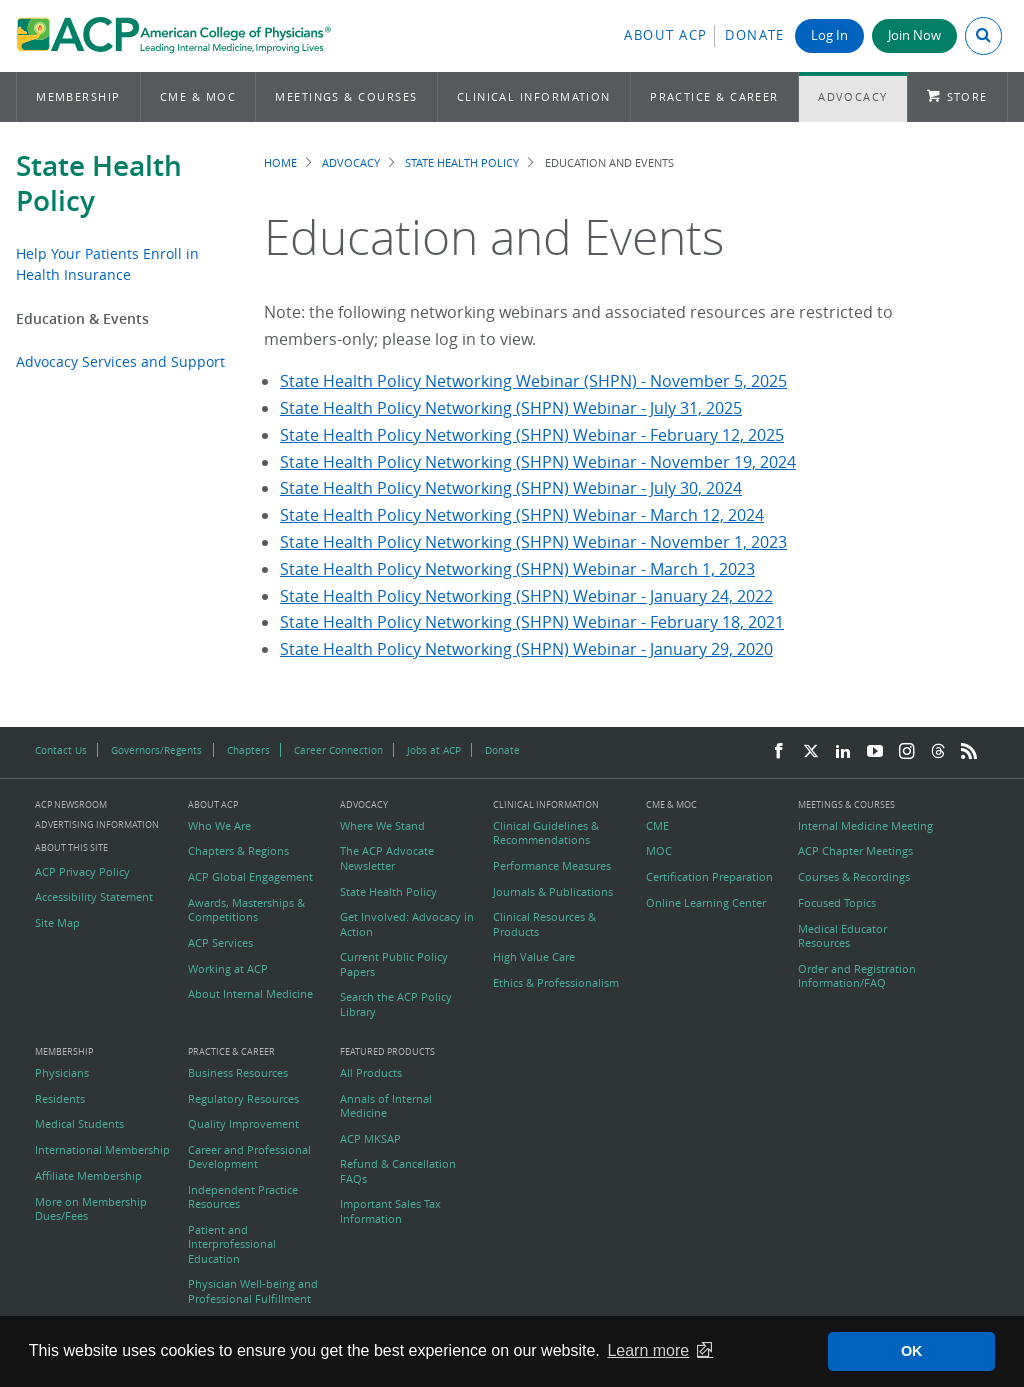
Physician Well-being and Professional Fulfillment (253, 1291)
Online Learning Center (706, 903)
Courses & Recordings (854, 877)
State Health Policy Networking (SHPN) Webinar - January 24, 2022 (526, 596)
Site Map (57, 923)
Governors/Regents (156, 750)
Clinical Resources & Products (544, 924)
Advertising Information (97, 824)
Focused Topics (837, 903)
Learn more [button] (648, 1350)
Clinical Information (534, 96)
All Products (371, 1073)
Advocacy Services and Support (120, 361)
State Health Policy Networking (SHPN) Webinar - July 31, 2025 (511, 408)
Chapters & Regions (238, 851)
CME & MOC (198, 96)
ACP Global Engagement (250, 877)
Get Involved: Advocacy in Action (407, 924)
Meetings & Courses (346, 96)
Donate (755, 35)
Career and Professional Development (249, 1157)
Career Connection (338, 750)
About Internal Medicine (250, 994)
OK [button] (912, 1351)
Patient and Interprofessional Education (232, 1244)
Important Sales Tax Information (390, 1211)
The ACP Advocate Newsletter (387, 858)
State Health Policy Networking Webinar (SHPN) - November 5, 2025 (533, 381)
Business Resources (238, 1073)
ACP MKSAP (370, 1139)
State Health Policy (99, 183)
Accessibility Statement (94, 897)
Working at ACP (228, 969)
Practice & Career (714, 96)
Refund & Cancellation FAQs (398, 1171)
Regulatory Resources (243, 1099)
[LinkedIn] (843, 752)
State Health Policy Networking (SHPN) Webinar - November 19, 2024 (538, 462)
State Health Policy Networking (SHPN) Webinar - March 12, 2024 (522, 515)
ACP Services (220, 943)
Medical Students (79, 1124)
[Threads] (938, 752)
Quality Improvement (243, 1124)
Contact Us (61, 750)
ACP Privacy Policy (82, 872)
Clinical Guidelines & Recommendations (546, 833)
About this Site (71, 847)
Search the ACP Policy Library (396, 1004)
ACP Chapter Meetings (855, 851)
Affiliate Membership (88, 1176)
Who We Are (219, 826)
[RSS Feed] (969, 752)
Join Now (914, 35)
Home (280, 162)
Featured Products (387, 1052)
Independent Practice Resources (243, 1197)
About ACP (666, 35)
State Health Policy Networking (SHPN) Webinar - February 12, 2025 (532, 435)
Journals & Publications (553, 892)
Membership (78, 96)
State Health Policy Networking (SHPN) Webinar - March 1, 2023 (517, 569)
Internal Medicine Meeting (865, 826)
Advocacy (853, 96)
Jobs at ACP (434, 750)
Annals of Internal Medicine (386, 1106)
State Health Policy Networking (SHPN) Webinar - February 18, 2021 (532, 622)
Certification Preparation (709, 877)
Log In (829, 35)
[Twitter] (811, 752)
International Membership (102, 1150)
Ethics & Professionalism (556, 983)
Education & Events (82, 318)
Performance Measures (552, 866)
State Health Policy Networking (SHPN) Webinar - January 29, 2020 (526, 649)
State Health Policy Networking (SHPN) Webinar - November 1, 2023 (533, 542)
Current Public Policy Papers (394, 964)
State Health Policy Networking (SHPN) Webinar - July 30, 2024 (511, 488)
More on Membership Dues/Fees (91, 1209)
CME (657, 826)
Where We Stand (382, 826)
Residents (60, 1099)
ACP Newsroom (71, 805)
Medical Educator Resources (842, 936)
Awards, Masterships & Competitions (246, 910)
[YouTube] (875, 752)
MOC (659, 851)
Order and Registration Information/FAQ (857, 976)
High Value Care (534, 957)
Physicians (62, 1073)
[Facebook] (779, 752)
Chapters (248, 750)
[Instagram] (907, 752)
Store (967, 96)
